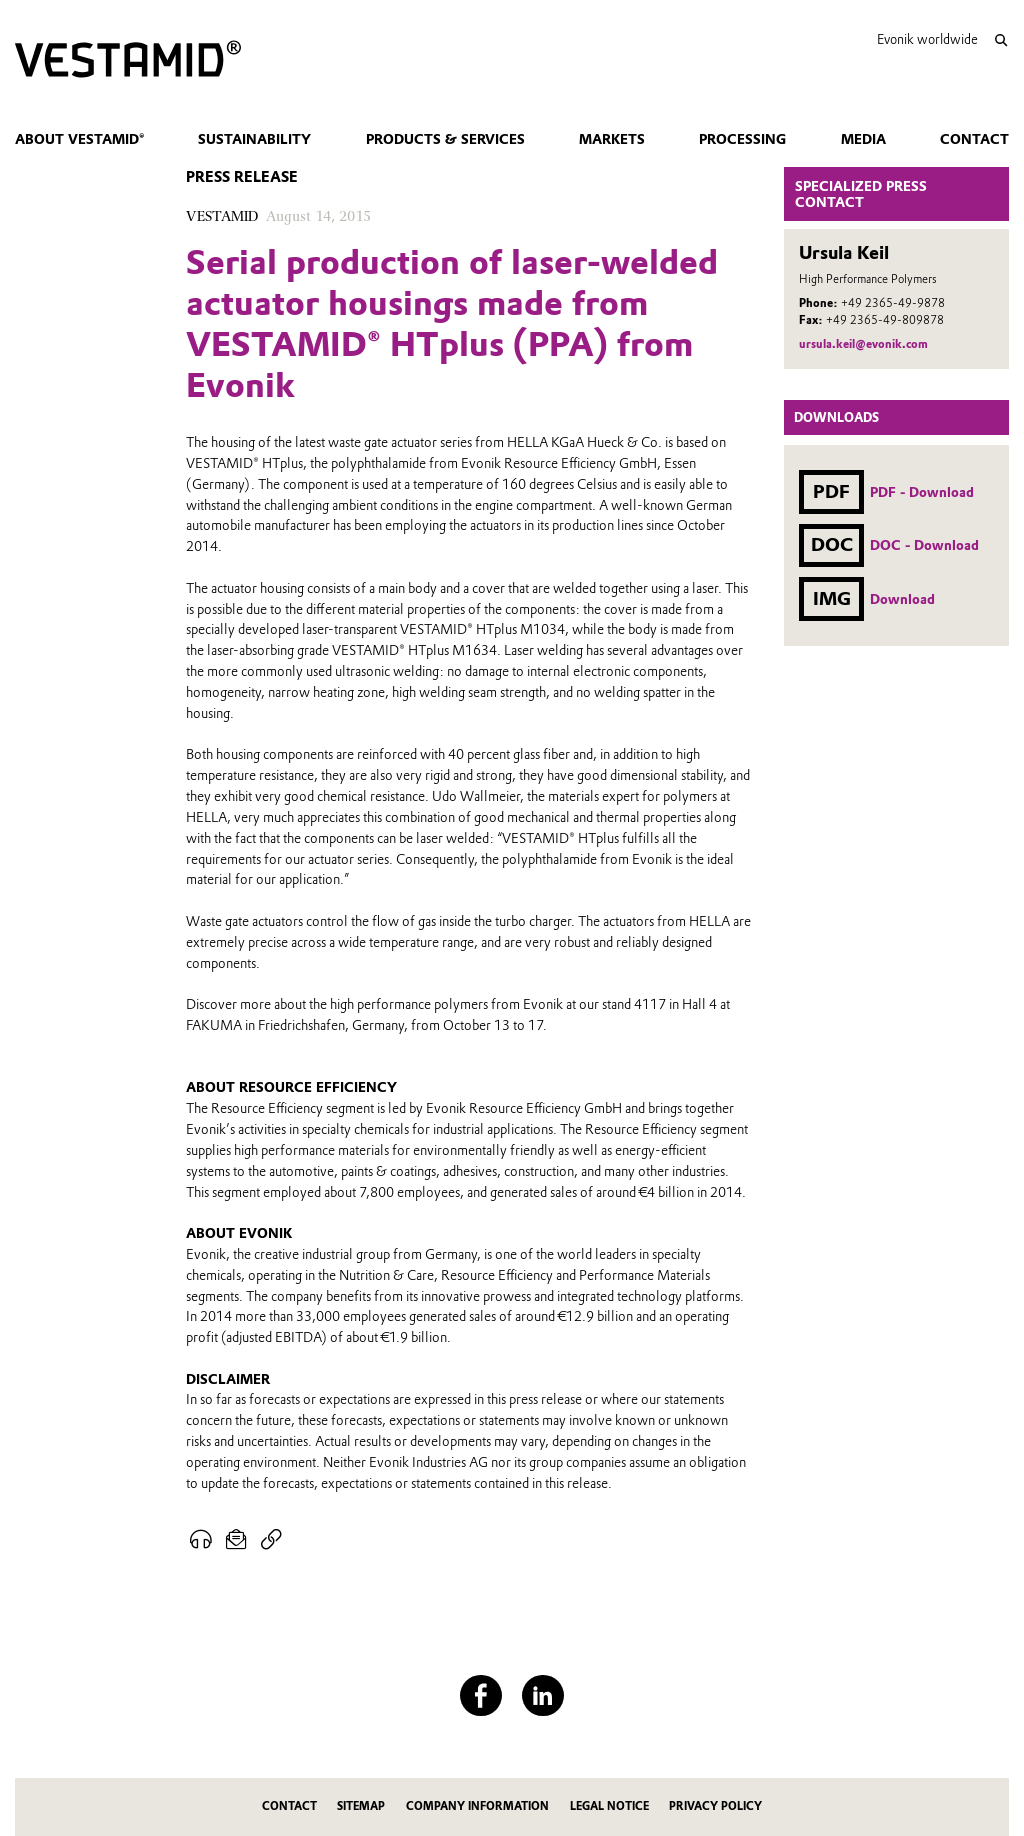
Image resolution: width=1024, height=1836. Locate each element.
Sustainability (254, 139)
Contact (974, 139)
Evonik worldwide (927, 39)
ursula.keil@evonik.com (863, 344)
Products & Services (445, 139)
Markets (612, 139)
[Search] (1000, 40)
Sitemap (361, 1806)
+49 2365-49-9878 (893, 303)
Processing (742, 139)
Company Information (477, 1806)
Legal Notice (609, 1806)
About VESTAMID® (79, 139)
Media (863, 139)
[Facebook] (480, 1695)
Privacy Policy (715, 1806)
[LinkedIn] (542, 1695)
